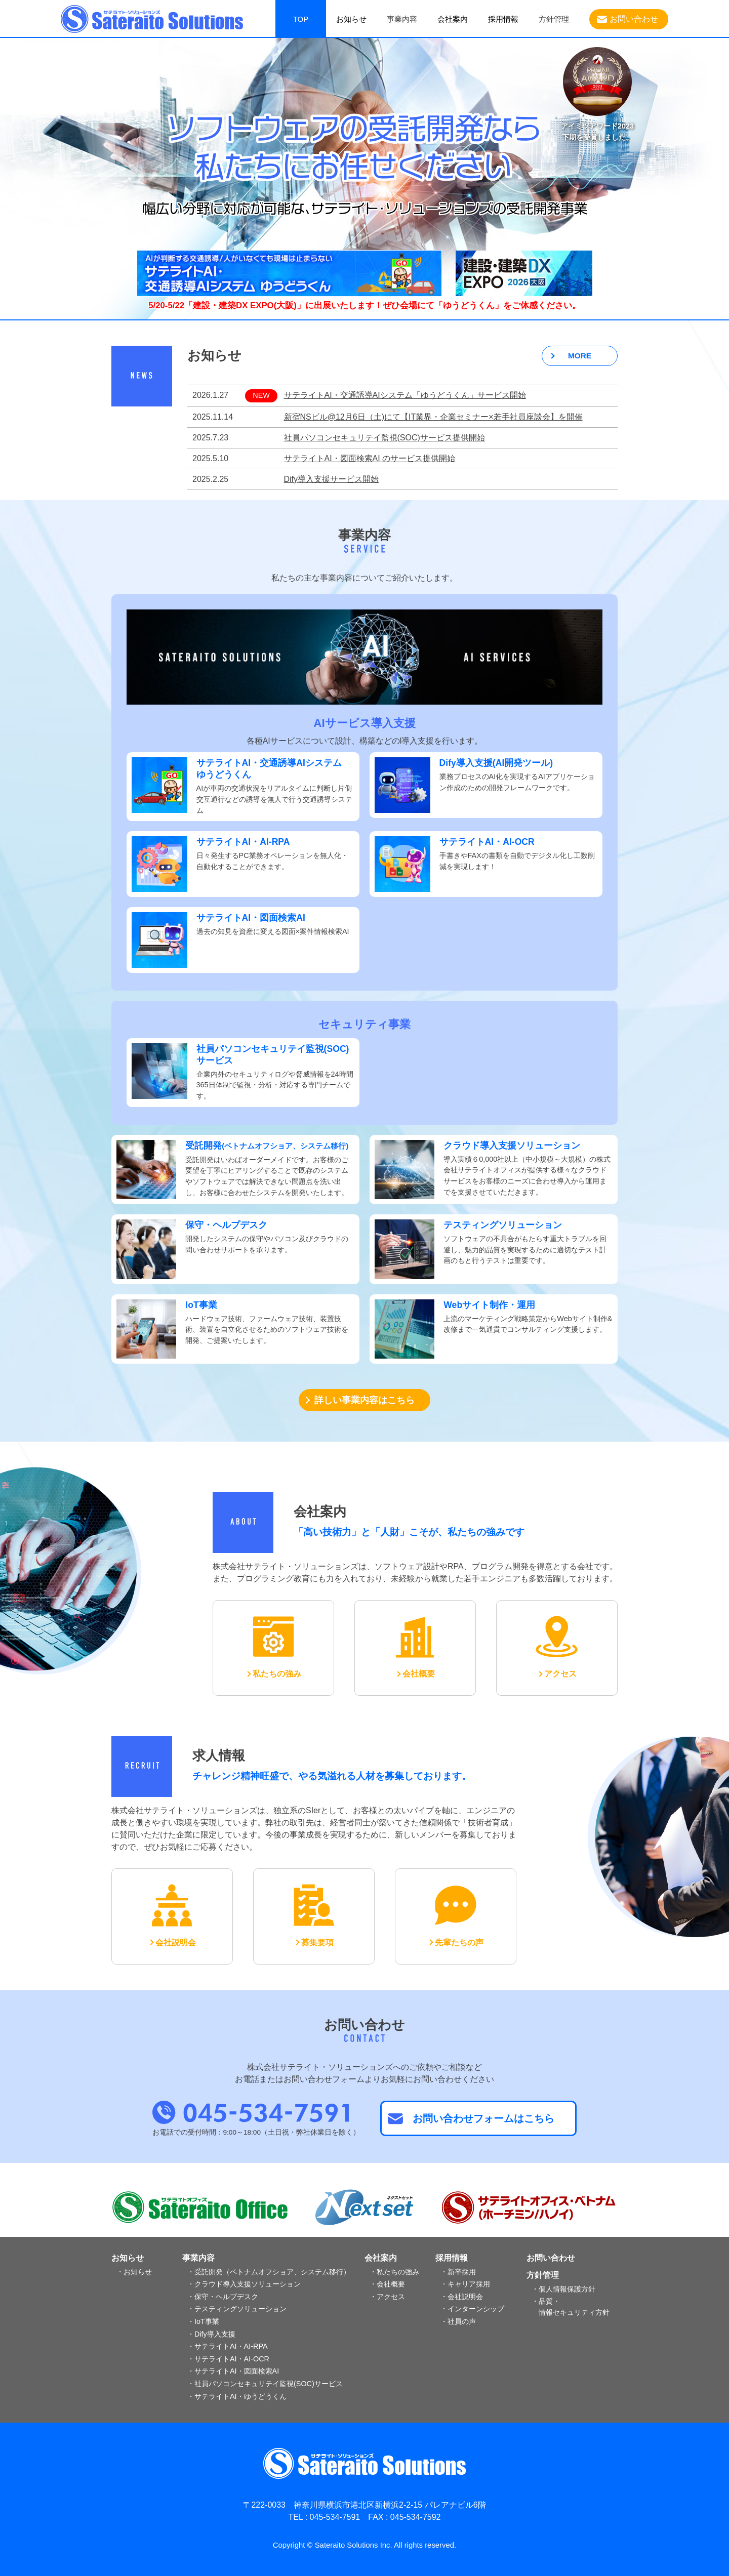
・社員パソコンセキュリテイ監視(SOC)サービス (265, 2384)
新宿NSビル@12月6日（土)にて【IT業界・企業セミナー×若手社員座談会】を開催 (433, 417)
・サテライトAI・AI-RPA (227, 2346)
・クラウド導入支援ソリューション (244, 2284)
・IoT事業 (203, 2321)
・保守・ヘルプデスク (222, 2297)
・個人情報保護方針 (563, 2289)
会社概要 (418, 1673)
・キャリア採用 (465, 2284)
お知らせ (351, 19)
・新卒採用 (458, 2272)
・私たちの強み (394, 2272)
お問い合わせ (634, 19)
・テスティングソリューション (237, 2309)
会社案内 (452, 19)
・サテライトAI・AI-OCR (228, 2359)
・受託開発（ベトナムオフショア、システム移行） (268, 2272)
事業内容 (198, 2258)
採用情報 (503, 19)
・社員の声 (458, 2321)
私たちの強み (277, 1673)
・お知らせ (134, 2272)
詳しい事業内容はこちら (364, 1400)
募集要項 (317, 1942)
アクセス (560, 1673)
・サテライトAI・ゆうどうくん (237, 2396)
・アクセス (387, 2297)
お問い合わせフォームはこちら (483, 2118)
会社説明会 (175, 1942)
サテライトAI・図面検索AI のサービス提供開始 (370, 458)
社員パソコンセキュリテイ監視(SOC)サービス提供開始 (384, 437)
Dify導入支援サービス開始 (331, 479)
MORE (579, 355)
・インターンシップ (472, 2309)
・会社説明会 (461, 2297)
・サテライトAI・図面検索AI (233, 2371)
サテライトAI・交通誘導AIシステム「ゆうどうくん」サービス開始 (405, 395)
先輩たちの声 (459, 1942)
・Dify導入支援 (211, 2334)
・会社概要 (387, 2284)
